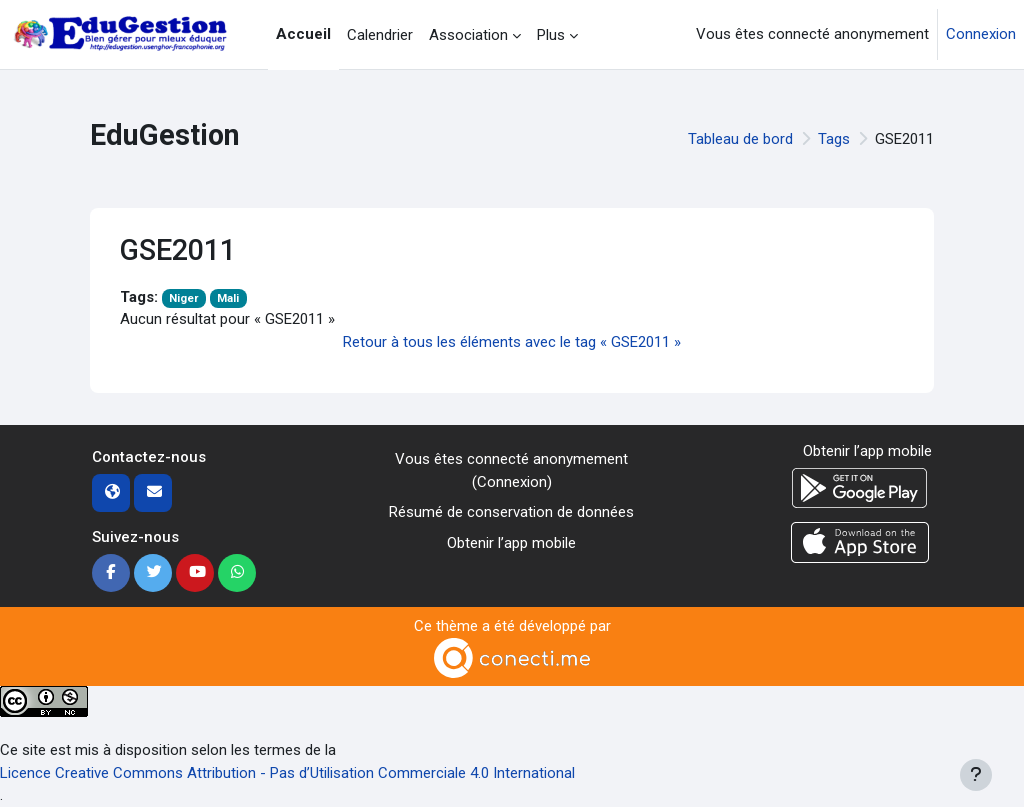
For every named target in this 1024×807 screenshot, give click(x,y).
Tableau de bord (740, 139)
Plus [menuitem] (551, 35)
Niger (184, 298)
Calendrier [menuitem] (380, 35)
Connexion (981, 34)
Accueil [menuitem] (303, 34)
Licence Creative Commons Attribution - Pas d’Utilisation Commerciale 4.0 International (287, 773)
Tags (834, 139)
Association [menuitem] (468, 35)
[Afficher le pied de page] (976, 775)
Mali (228, 298)
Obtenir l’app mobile (511, 543)
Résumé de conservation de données (511, 512)
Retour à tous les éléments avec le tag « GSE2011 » (512, 342)
